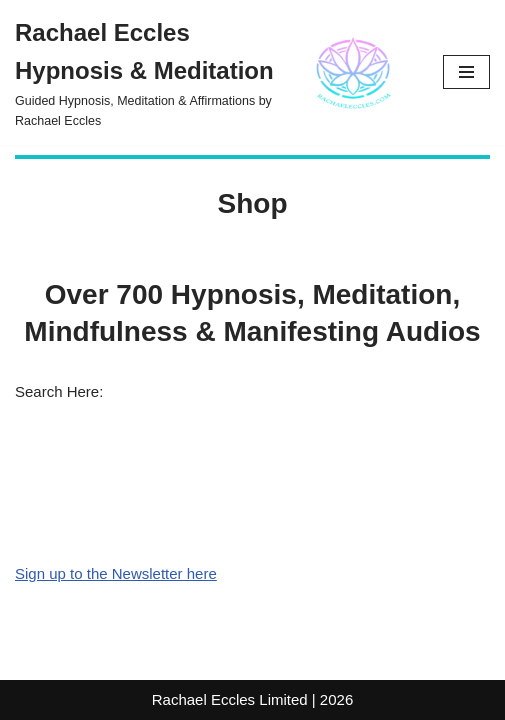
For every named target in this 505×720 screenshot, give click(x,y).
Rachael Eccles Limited (230, 699)
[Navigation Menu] (466, 72)
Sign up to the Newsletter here (116, 573)
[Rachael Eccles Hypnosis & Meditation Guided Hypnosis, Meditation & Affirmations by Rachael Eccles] (214, 72)
